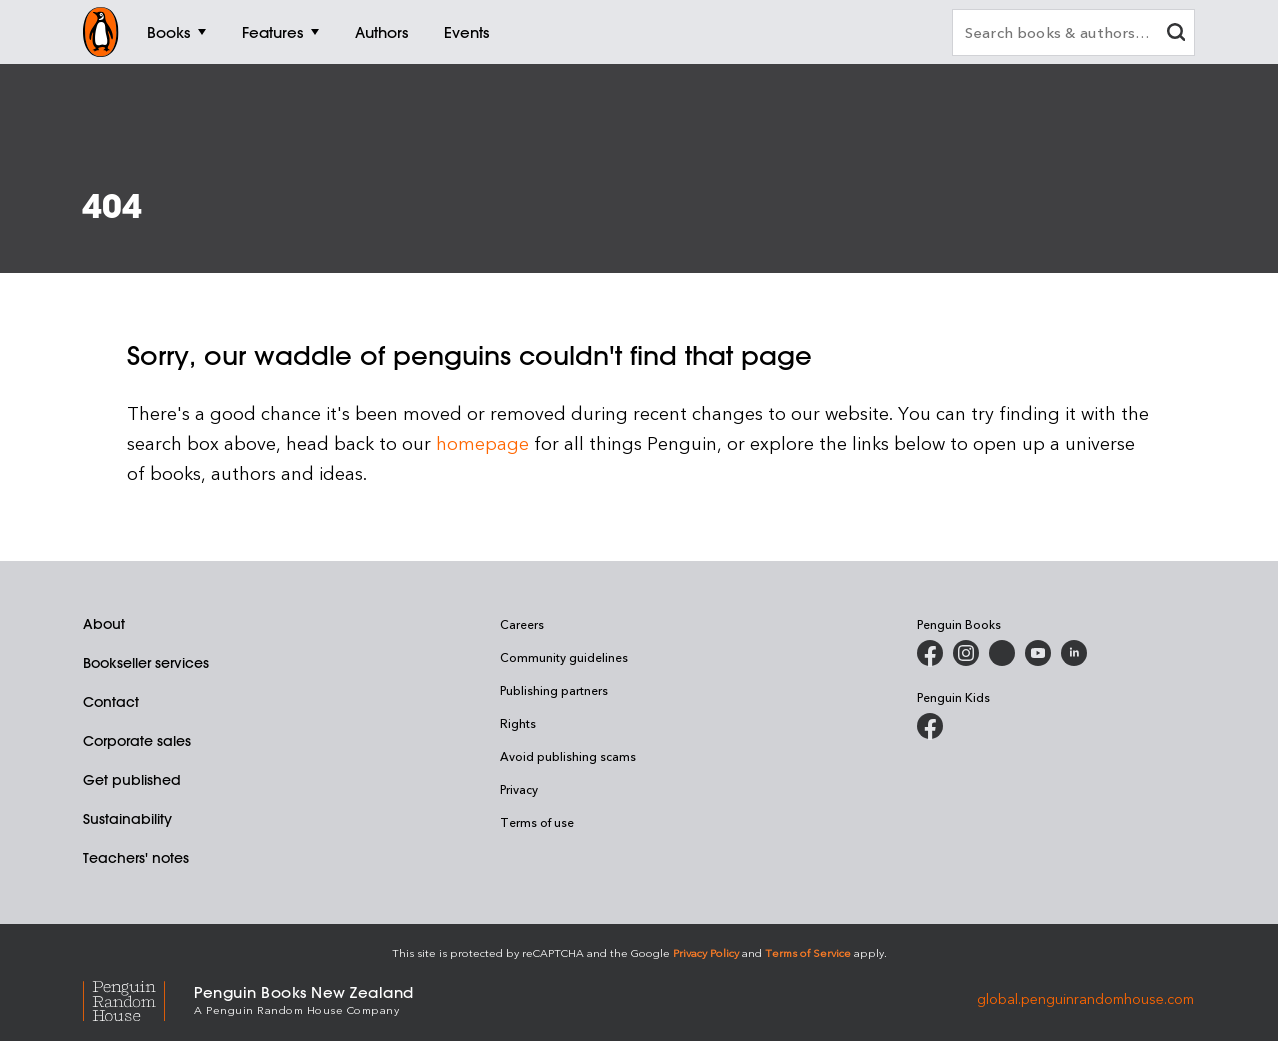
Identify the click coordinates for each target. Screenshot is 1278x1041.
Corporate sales (137, 741)
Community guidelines (564, 657)
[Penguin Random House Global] (138, 998)
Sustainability (127, 819)
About (104, 624)
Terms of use (537, 822)
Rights (518, 723)
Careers (522, 624)
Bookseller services (146, 663)
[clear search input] (1176, 34)
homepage (482, 442)
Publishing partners (554, 690)
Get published (132, 780)
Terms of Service (808, 952)
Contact (111, 702)
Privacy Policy (706, 952)
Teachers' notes (136, 858)
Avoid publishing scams (568, 756)
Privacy (519, 789)
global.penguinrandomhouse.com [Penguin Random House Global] (1085, 998)
